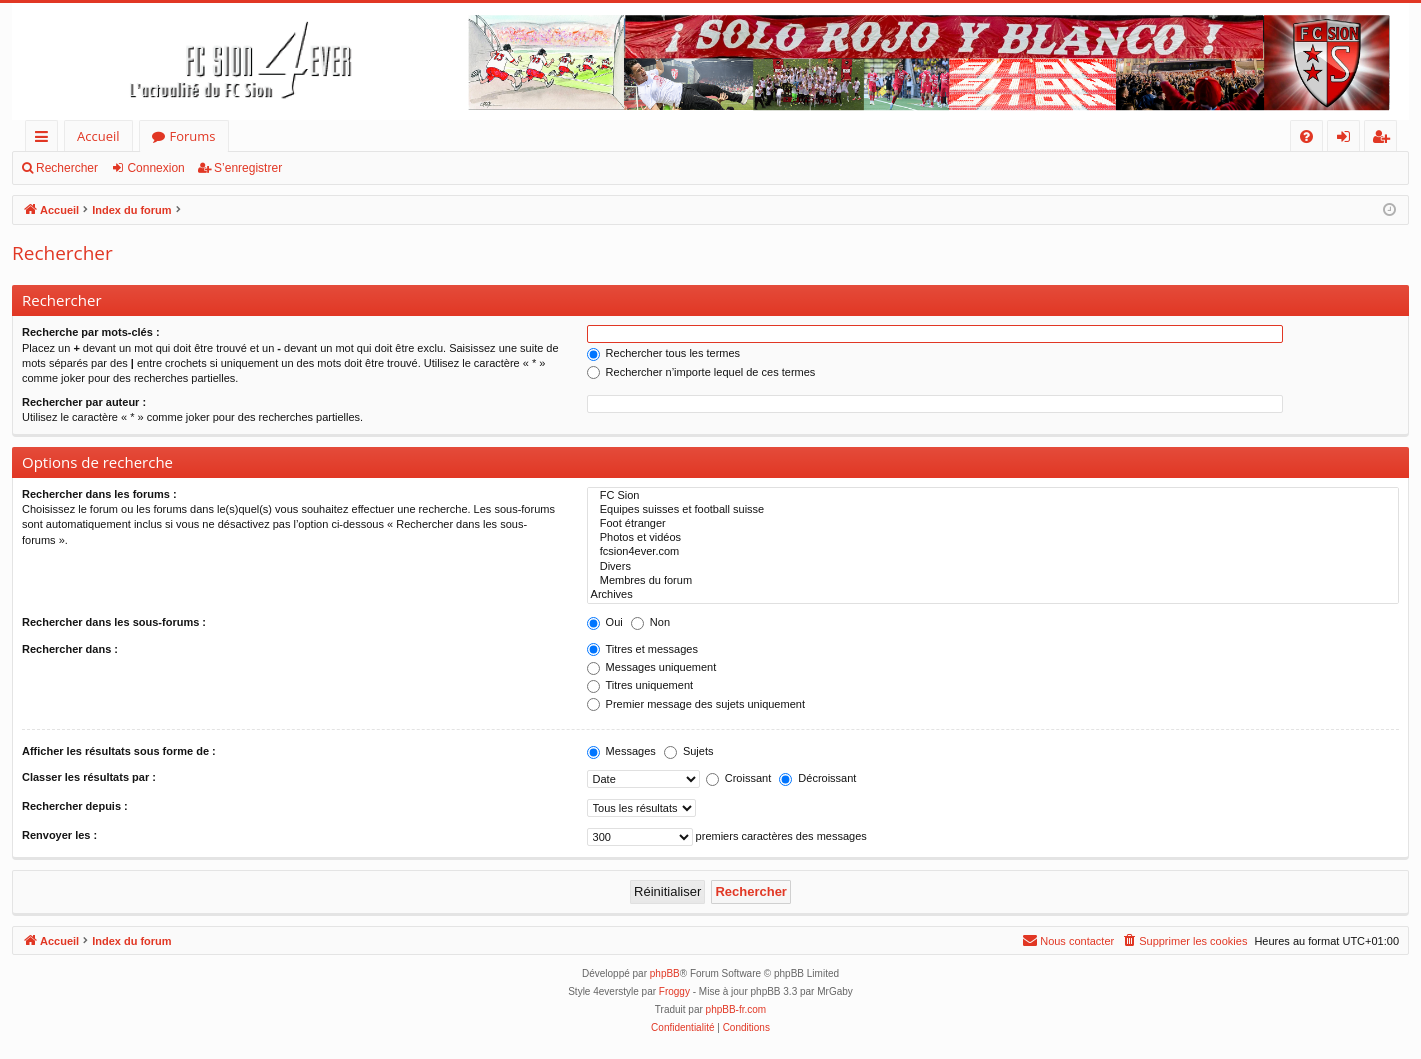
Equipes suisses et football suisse (993, 510)
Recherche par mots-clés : (91, 332)
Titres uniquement (640, 685)
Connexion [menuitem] (1348, 139)
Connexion (155, 168)
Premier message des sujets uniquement (696, 704)
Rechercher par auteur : (84, 402)
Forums (193, 136)
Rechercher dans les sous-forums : (114, 622)
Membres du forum (993, 581)
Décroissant (817, 778)
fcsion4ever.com (993, 552)
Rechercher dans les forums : (99, 494)
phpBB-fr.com (736, 1009)
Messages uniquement (652, 667)
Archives (993, 595)
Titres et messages (642, 649)
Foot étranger (993, 524)
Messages (621, 751)
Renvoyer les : (59, 835)
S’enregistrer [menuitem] (1385, 139)
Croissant (739, 778)
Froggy (674, 991)
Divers (993, 567)
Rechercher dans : (70, 649)
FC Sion (993, 496)
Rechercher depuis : (75, 806)
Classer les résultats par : (89, 777)
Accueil (98, 136)
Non (650, 622)
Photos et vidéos (993, 538)
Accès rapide (45, 139)
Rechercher (67, 168)
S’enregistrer (248, 168)
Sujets (689, 751)
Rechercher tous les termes (664, 353)
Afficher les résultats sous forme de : (119, 751)
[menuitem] (1306, 136)
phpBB (665, 973)
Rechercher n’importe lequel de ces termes (701, 372)
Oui (605, 622)
